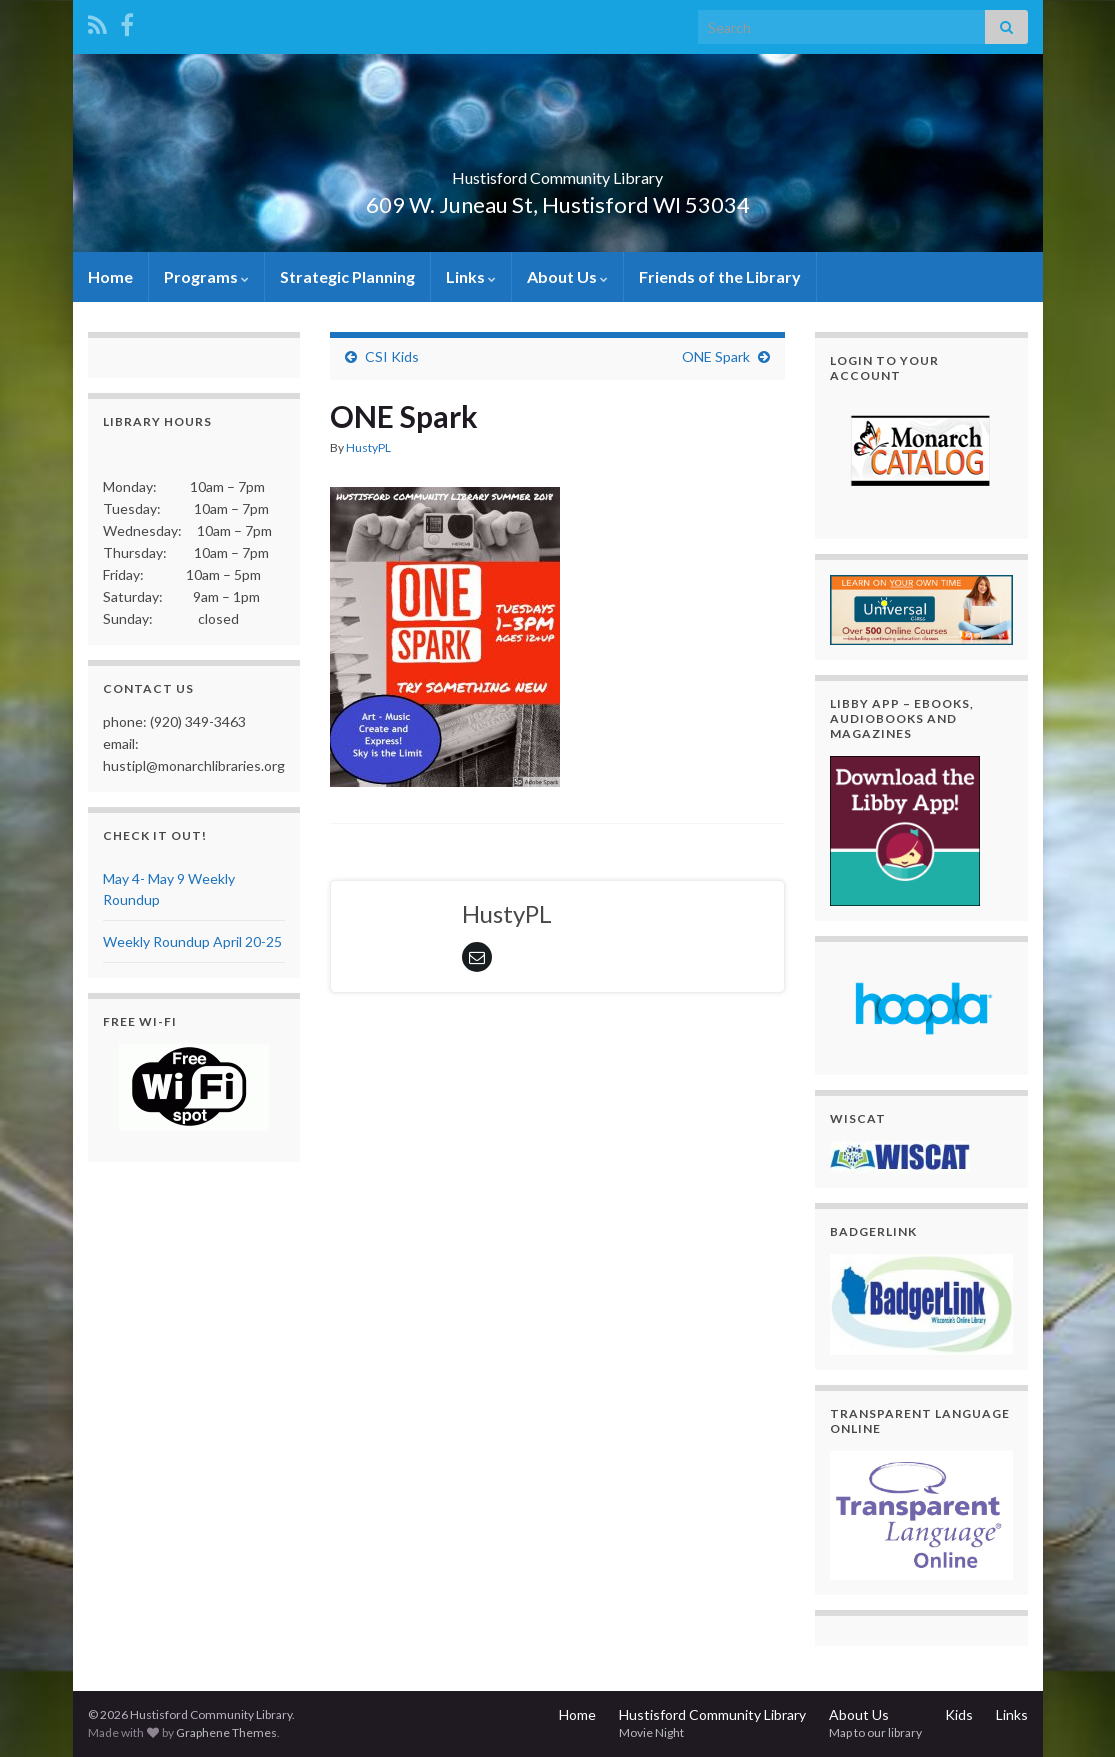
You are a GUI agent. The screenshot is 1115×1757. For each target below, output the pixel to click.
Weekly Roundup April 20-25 (192, 941)
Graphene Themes (226, 1732)
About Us (567, 276)
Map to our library (875, 1732)
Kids (959, 1714)
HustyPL (368, 447)
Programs (206, 276)
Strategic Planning (347, 276)
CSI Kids (392, 356)
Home (110, 276)
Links (471, 276)
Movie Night (651, 1732)
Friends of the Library (720, 276)
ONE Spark (716, 356)
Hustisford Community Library (557, 171)
